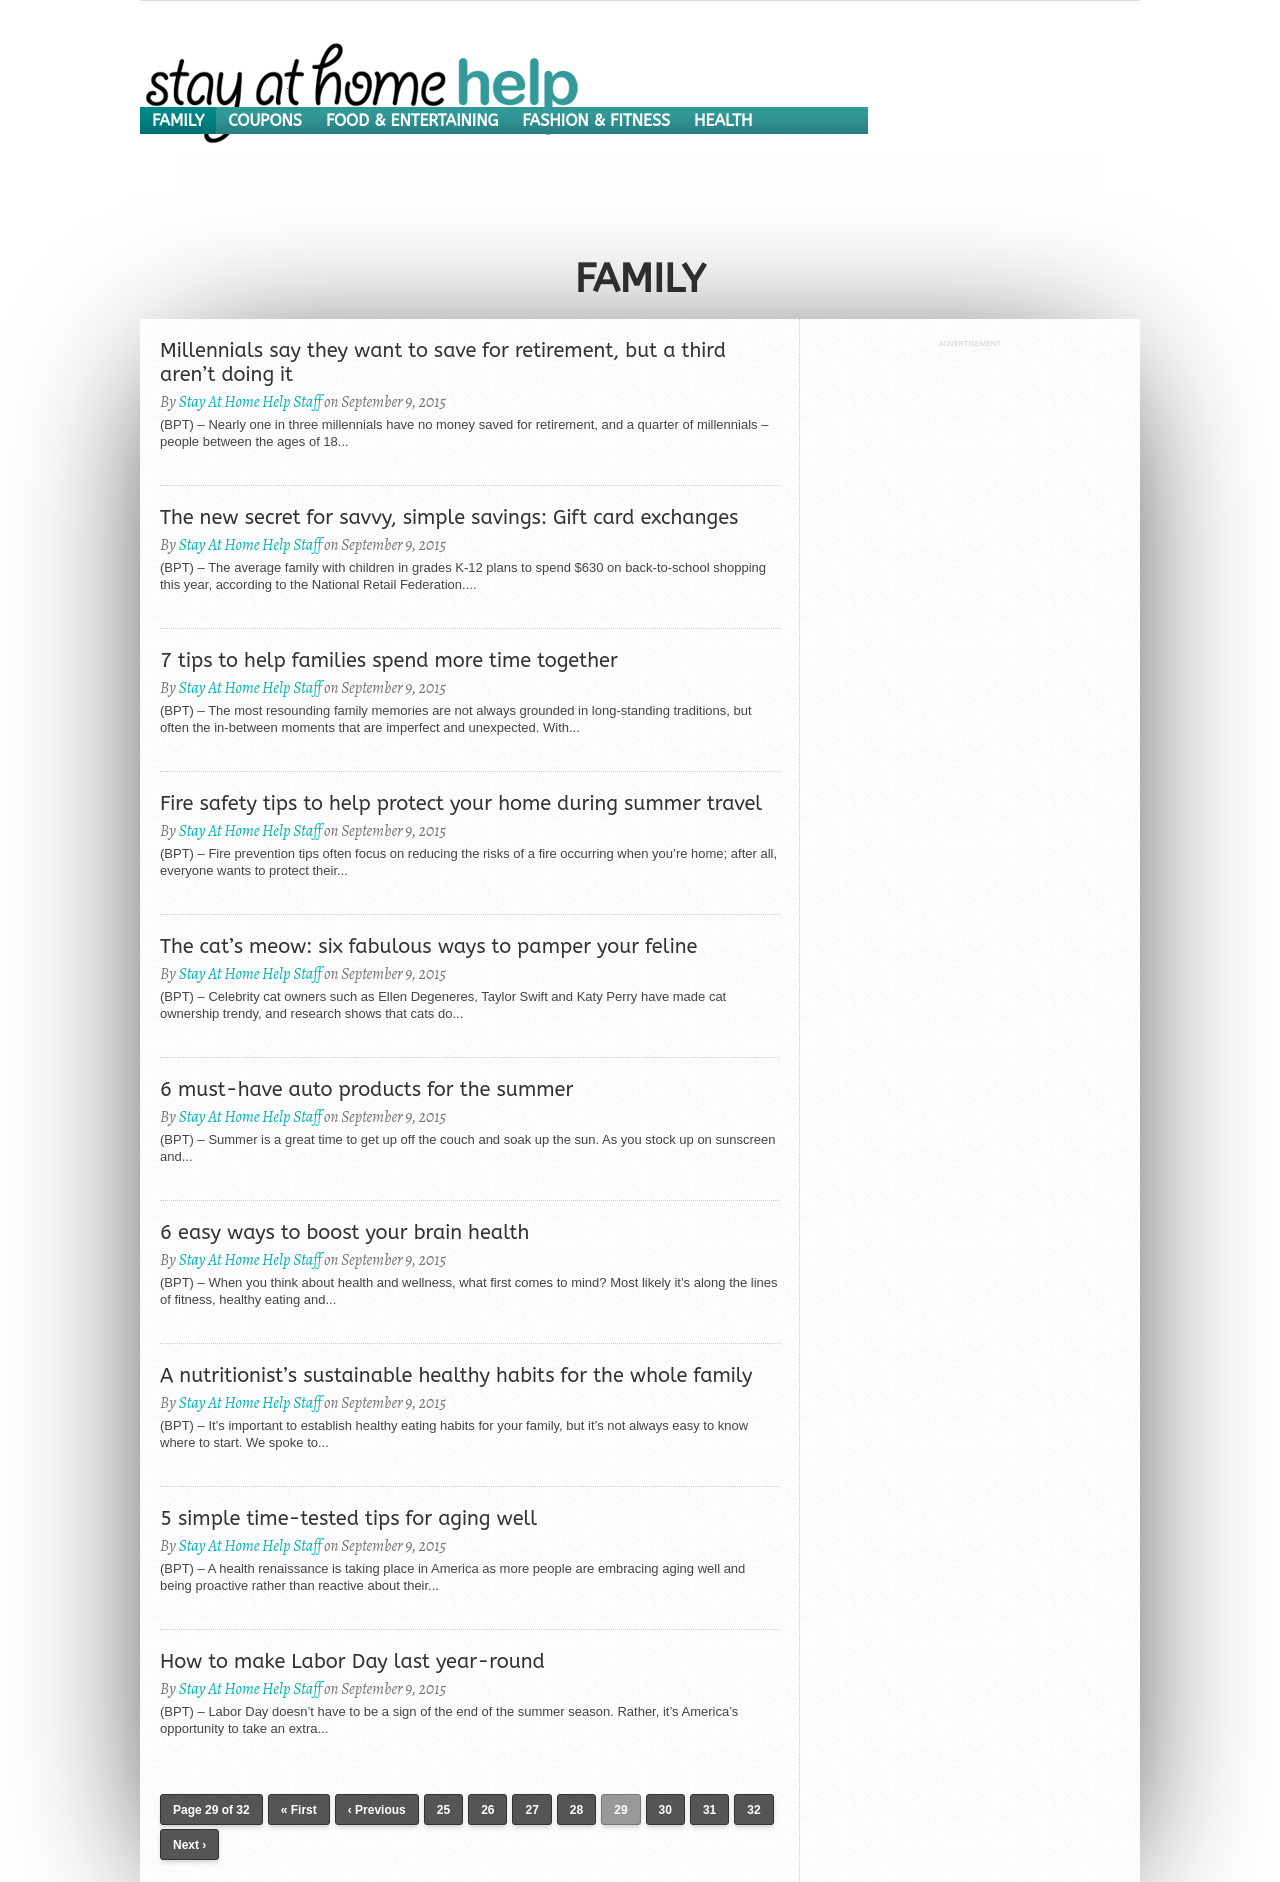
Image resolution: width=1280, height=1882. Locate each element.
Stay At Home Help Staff (250, 402)
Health (723, 120)
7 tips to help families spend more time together (389, 660)
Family (178, 120)
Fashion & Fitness (596, 120)
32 (753, 1810)
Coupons (265, 120)
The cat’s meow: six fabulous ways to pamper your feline (428, 946)
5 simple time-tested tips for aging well (348, 1518)
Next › (189, 1845)
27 (531, 1810)
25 (443, 1810)
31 (709, 1810)
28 (576, 1810)
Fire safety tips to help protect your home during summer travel (461, 803)
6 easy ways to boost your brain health (344, 1232)
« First (299, 1810)
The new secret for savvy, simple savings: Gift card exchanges (449, 517)
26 (487, 1810)
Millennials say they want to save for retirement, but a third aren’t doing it (443, 362)
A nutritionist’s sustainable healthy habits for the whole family (456, 1375)
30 (665, 1810)
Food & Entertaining (412, 120)
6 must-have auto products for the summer (366, 1089)
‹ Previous (377, 1810)
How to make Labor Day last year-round (352, 1661)
